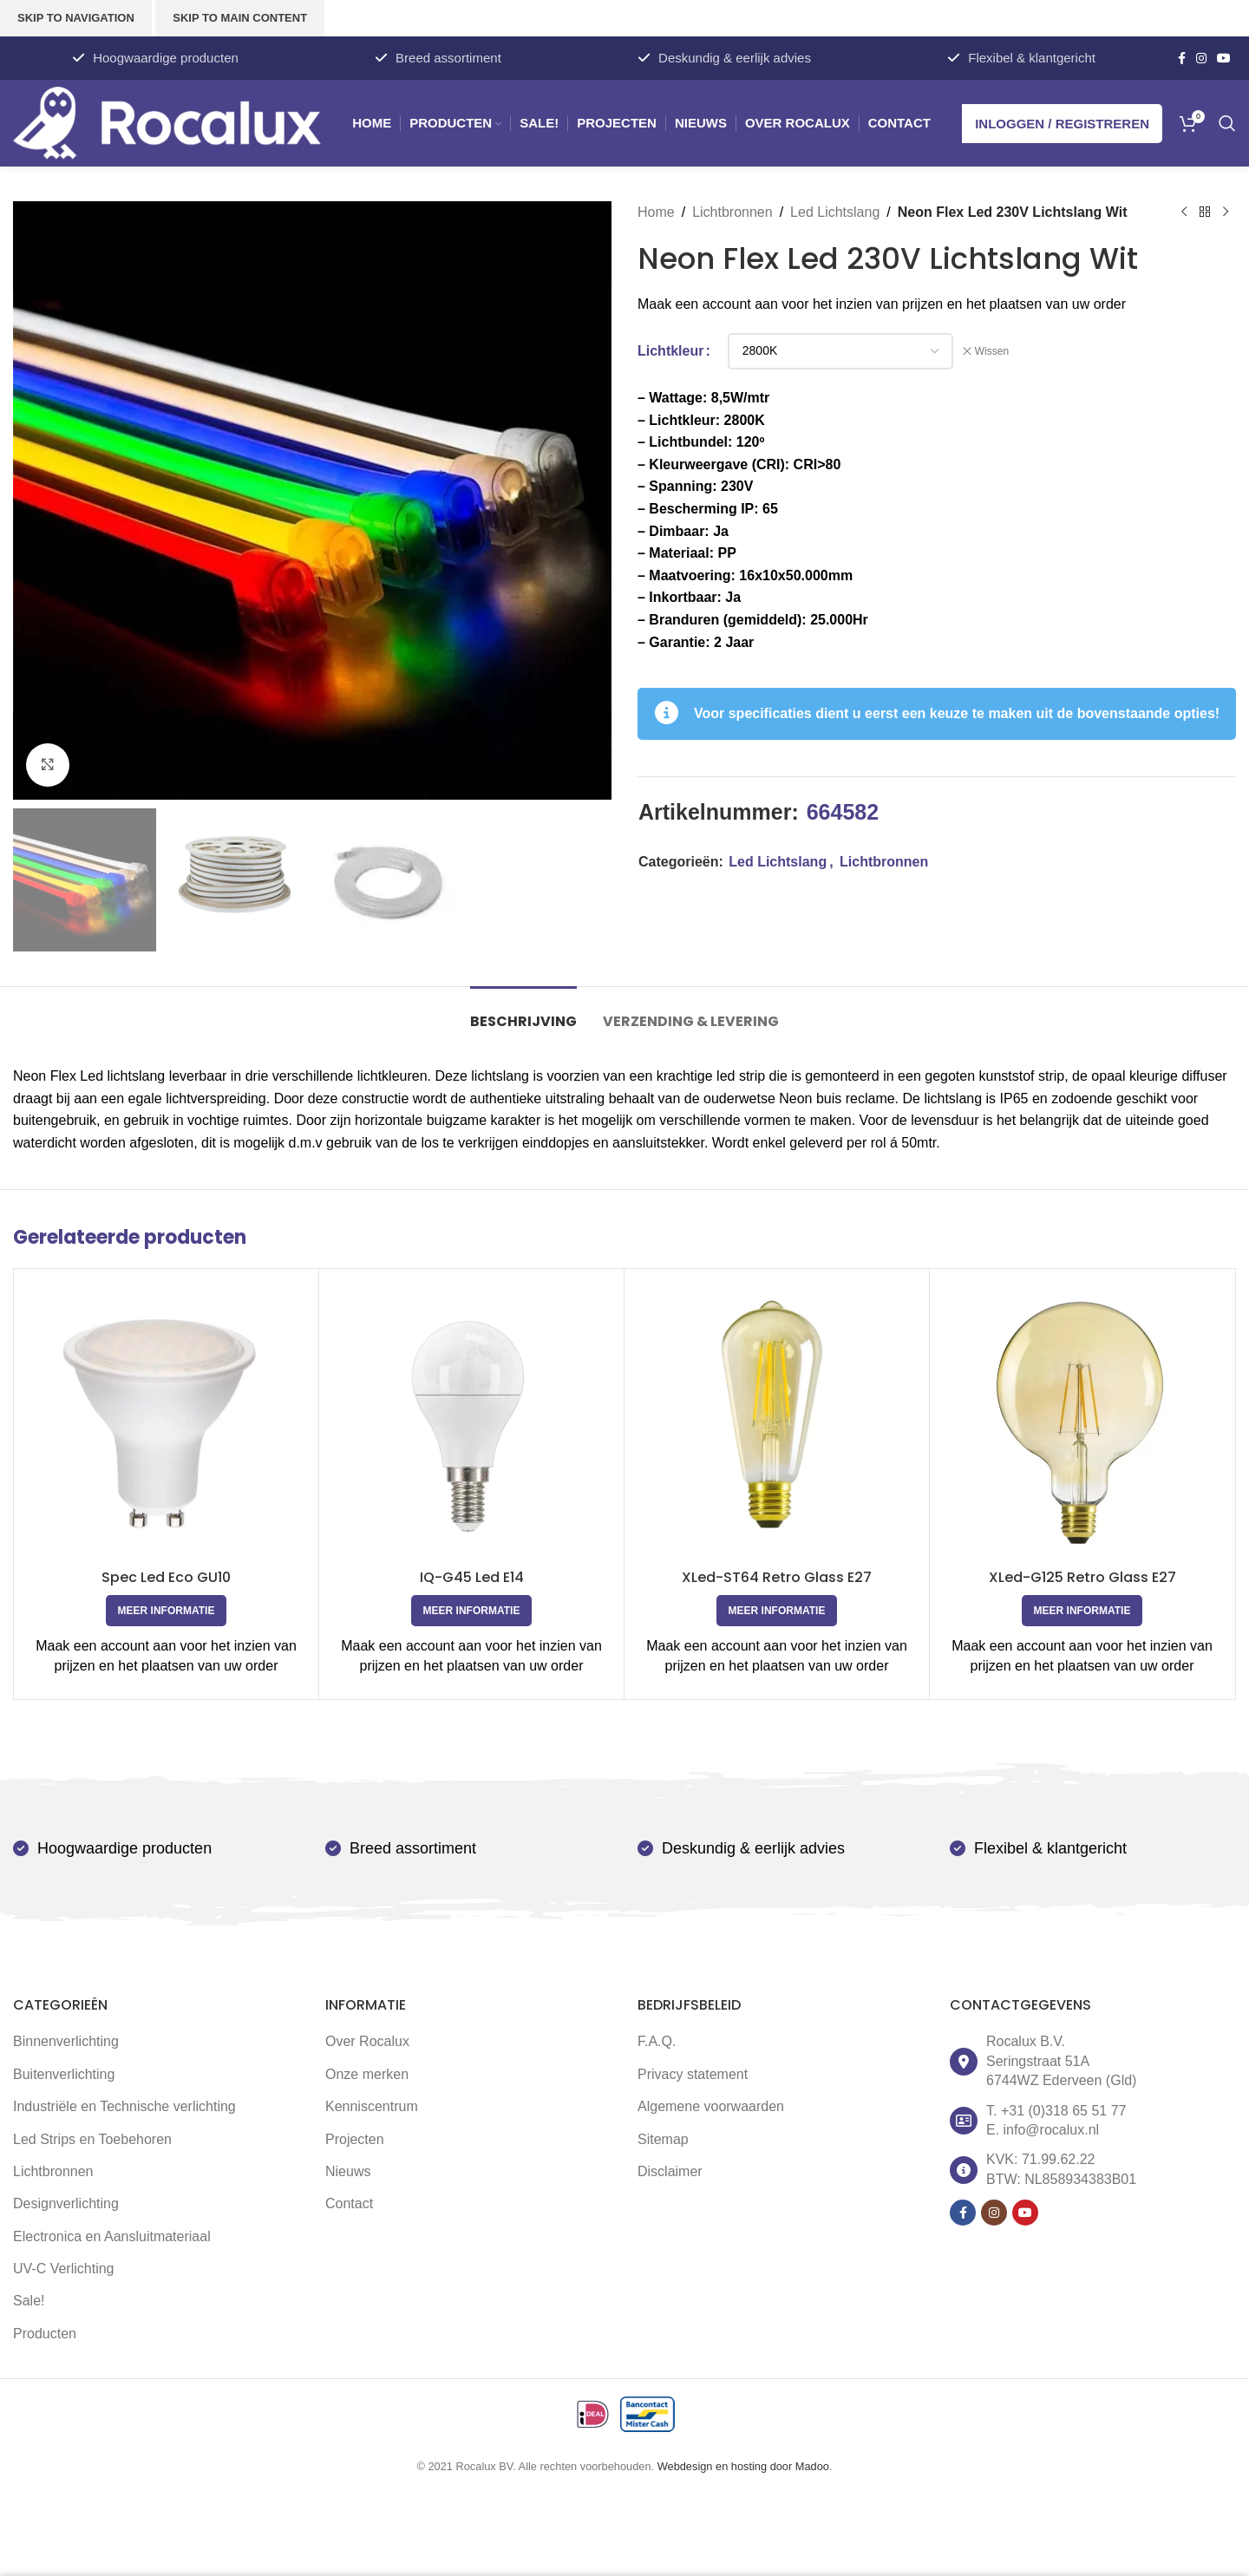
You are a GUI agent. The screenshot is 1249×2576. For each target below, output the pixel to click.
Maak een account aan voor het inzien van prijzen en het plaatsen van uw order (882, 304)
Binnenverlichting (66, 2041)
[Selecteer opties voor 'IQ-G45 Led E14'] (472, 1610)
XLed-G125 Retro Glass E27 (1082, 1577)
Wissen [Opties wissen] (992, 351)
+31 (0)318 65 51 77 (1064, 2110)
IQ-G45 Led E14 (472, 1577)
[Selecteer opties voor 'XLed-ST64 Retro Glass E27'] (777, 1610)
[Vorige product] (1184, 212)
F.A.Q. (657, 2041)
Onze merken (367, 2074)
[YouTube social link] (1224, 58)
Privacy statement (693, 2074)
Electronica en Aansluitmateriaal (112, 2236)
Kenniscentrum (371, 2106)
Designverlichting (66, 2203)
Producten (44, 2333)
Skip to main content (240, 17)
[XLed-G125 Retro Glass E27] (1082, 1421)
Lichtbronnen (732, 212)
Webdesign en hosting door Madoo (743, 2466)
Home (656, 212)
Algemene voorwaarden (711, 2106)
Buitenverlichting (63, 2074)
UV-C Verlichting (63, 2268)
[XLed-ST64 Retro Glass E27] (777, 1421)
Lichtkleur (670, 350)
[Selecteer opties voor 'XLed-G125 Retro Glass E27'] (1082, 1610)
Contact (349, 2203)
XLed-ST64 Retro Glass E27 (777, 1577)
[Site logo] (167, 121)
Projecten (354, 2139)
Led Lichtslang (835, 212)
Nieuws (347, 2171)
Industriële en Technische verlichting (124, 2106)
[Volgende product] (1225, 212)
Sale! (28, 2300)
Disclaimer (670, 2171)
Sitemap (663, 2139)
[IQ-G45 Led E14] (471, 1421)
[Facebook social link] (1182, 58)
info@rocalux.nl (1052, 2129)
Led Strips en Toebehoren (92, 2139)
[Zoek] (1227, 123)
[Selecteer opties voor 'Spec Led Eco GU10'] (166, 1610)
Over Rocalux (367, 2041)
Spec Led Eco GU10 (166, 1577)
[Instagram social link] (1201, 58)
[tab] (523, 1012)
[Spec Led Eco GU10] (166, 1421)
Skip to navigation (75, 17)
